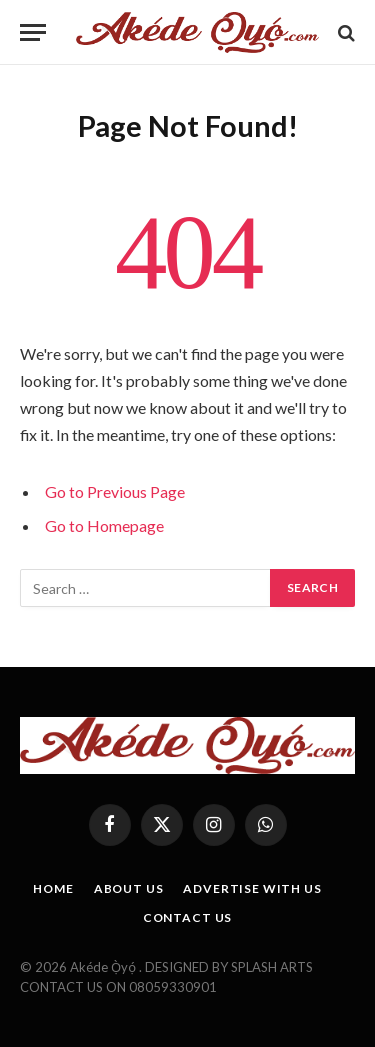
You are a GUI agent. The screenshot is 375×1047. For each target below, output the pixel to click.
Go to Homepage (104, 525)
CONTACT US (187, 917)
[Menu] (33, 32)
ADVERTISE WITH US (252, 888)
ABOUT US (129, 888)
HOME (53, 888)
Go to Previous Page (115, 491)
